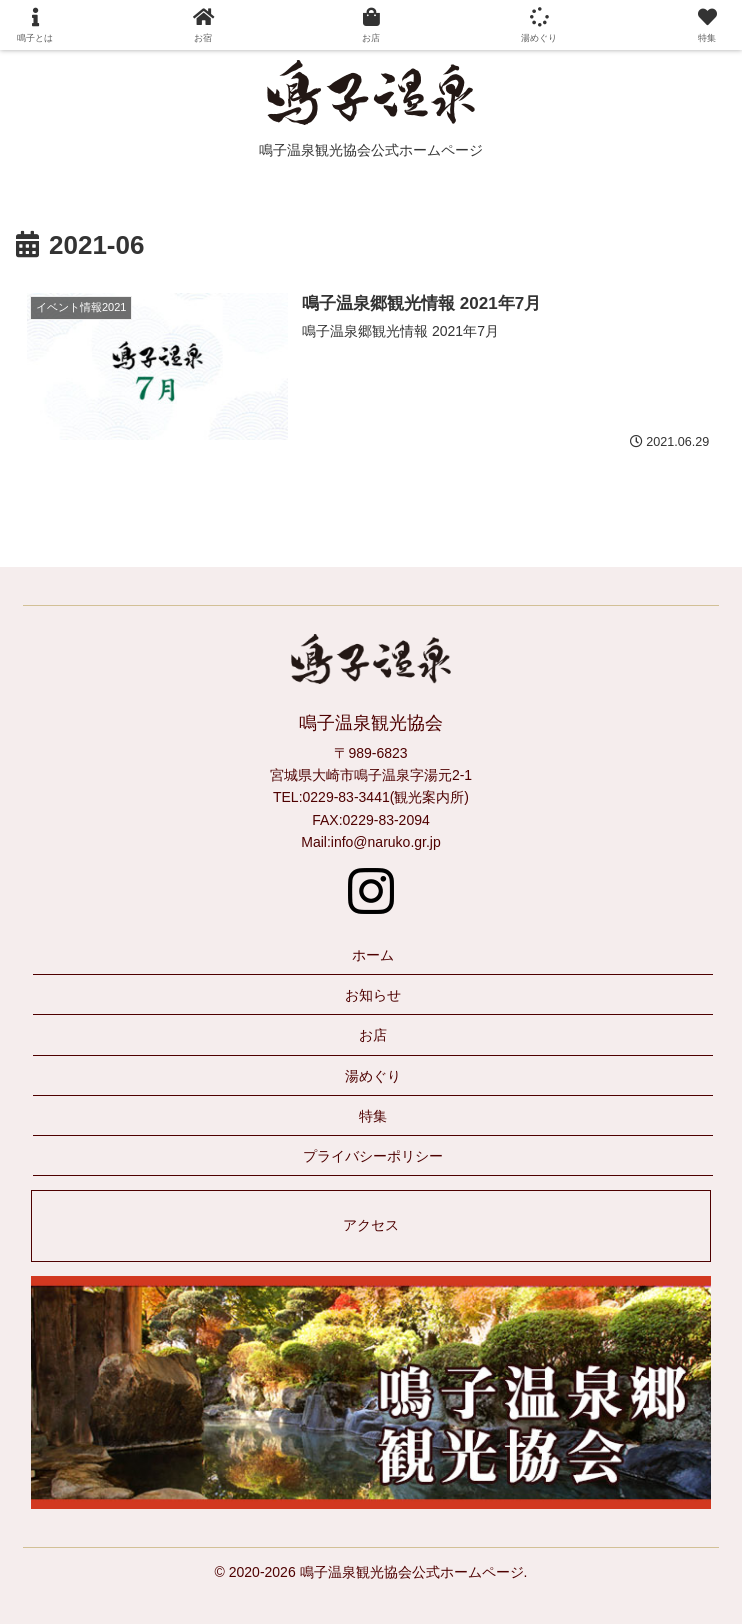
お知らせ (373, 995)
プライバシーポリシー (373, 1156)
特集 (373, 1116)
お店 (373, 1035)
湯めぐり (373, 1076)
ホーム (373, 955)
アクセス (371, 1225)
